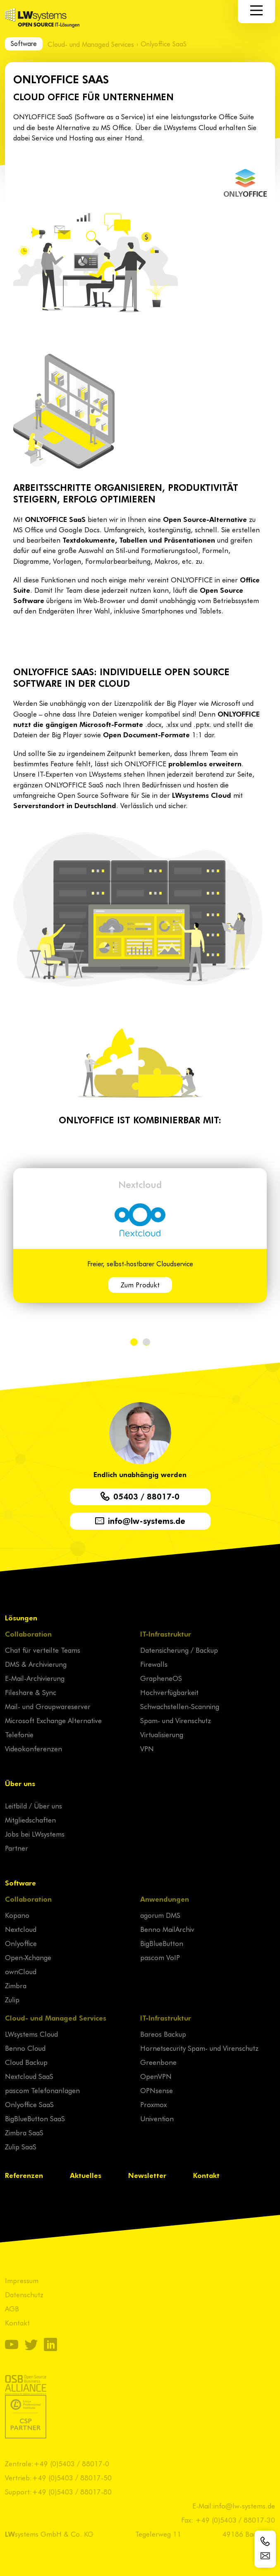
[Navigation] (256, 10)
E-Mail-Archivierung (35, 1678)
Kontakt (206, 2175)
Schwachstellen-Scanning (179, 1706)
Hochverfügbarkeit (169, 1692)
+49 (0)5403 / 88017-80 (72, 2491)
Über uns (20, 1783)
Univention (157, 2118)
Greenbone (158, 2062)
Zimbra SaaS (24, 2132)
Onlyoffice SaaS (29, 2104)
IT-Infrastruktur (165, 1633)
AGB (12, 2308)
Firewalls (154, 1663)
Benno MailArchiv (167, 1929)
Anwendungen (164, 1898)
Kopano (17, 1914)
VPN (147, 1748)
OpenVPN (156, 2076)
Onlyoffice (21, 1943)
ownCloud (20, 1971)
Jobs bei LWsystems (35, 1833)
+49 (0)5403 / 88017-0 (71, 2463)
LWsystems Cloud (31, 2033)
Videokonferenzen (33, 1748)
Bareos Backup (163, 2033)
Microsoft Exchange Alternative (53, 1720)
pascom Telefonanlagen (42, 2090)
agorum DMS (160, 1914)
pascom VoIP (160, 1957)
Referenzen (24, 2175)
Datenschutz (24, 2294)
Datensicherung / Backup (179, 1649)
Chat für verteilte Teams (42, 1649)
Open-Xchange (28, 1957)
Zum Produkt (140, 1284)
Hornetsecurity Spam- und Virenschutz (199, 2047)
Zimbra (15, 1985)
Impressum (21, 2280)
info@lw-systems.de (244, 2505)
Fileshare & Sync (30, 1692)
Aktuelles (85, 2175)
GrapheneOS (161, 1678)
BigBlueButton (161, 1943)
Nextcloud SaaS (29, 2076)
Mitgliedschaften (30, 1819)
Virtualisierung (161, 1734)
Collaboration (28, 1633)
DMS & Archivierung (36, 1663)
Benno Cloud (25, 2047)
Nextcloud (140, 1184)
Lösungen (21, 1617)
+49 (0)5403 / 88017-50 (72, 2477)
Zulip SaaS (20, 2146)
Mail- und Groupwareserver (48, 1706)
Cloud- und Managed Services (91, 44)
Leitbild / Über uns (33, 1805)
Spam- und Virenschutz (175, 1720)
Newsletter (147, 2175)
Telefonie (19, 1734)
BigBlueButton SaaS (35, 2118)
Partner (16, 1847)
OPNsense (156, 2090)
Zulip (12, 1999)
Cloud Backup (26, 2062)
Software (24, 43)
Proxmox (153, 2104)
